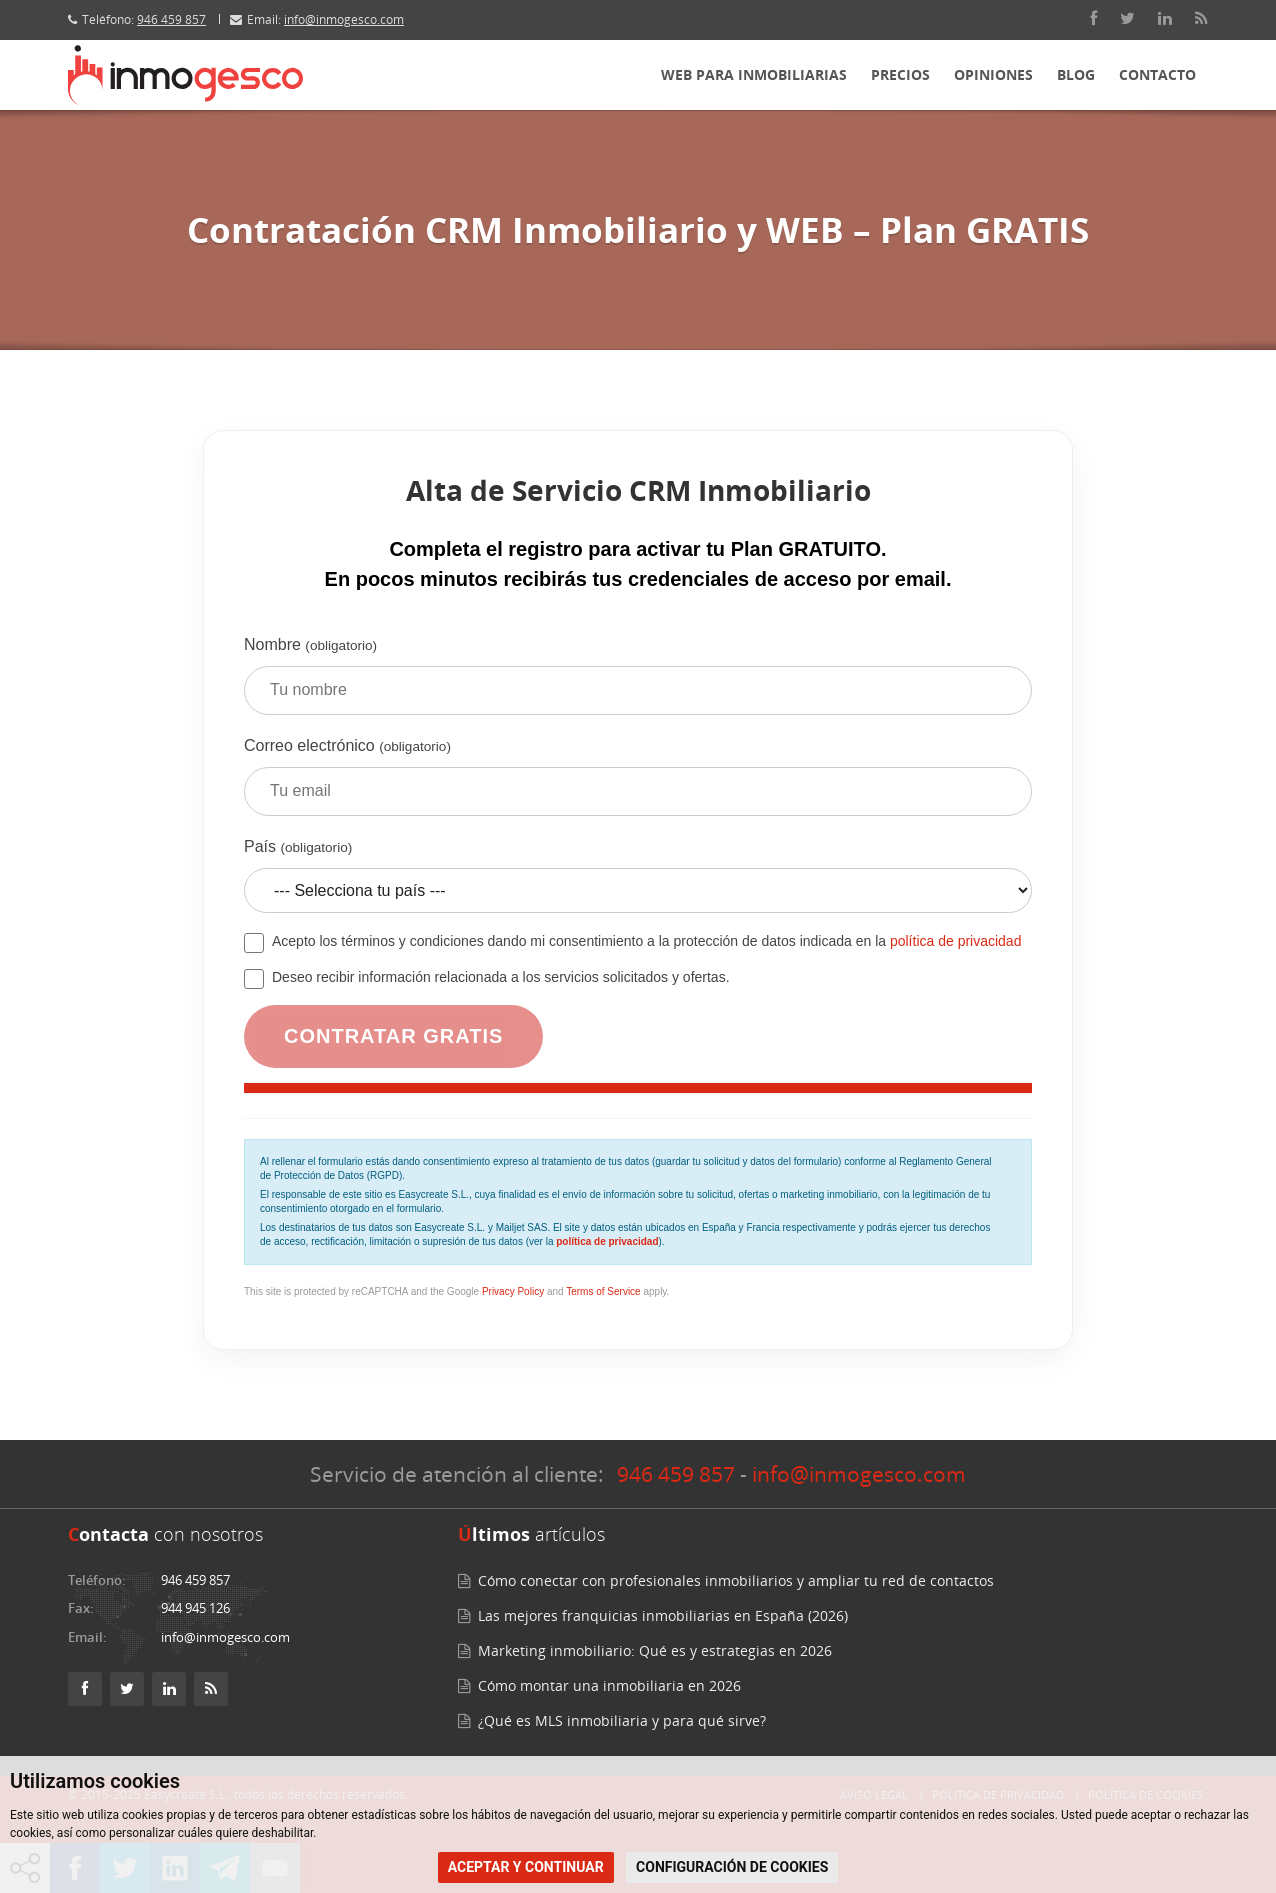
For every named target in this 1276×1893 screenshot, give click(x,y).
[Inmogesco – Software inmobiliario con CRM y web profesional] (185, 75)
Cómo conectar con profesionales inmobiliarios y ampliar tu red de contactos (736, 1580)
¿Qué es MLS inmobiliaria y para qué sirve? (622, 1720)
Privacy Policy (513, 1291)
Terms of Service (603, 1291)
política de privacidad (956, 941)
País (638, 883)
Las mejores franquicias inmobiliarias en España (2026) (663, 1615)
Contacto (1157, 74)
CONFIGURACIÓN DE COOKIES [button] (732, 1867)
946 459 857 (171, 19)
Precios (900, 74)
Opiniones (993, 74)
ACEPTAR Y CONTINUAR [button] (526, 1867)
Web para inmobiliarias (754, 74)
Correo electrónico (638, 784)
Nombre (638, 683)
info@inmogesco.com (344, 19)
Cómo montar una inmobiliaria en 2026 (609, 1685)
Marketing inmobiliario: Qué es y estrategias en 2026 (655, 1650)
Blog (1076, 74)
